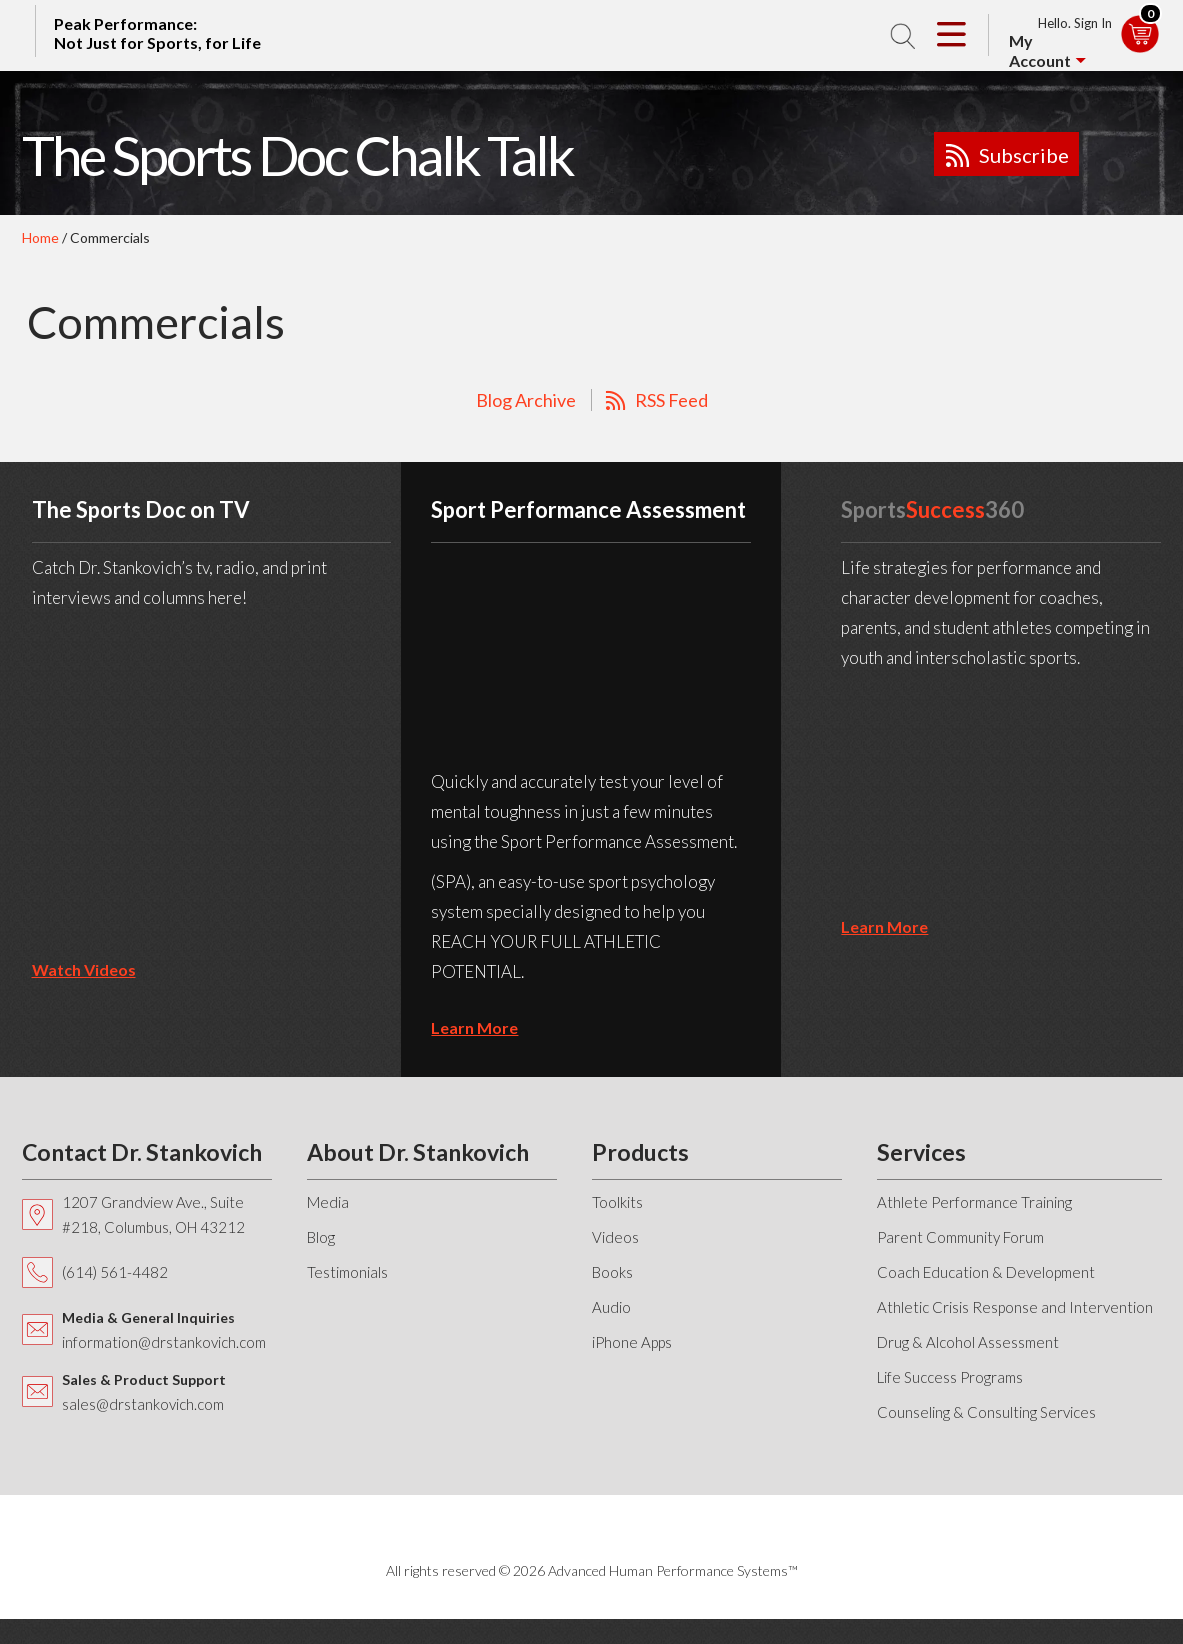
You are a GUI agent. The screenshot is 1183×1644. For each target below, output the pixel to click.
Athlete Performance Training (974, 1202)
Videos (615, 1237)
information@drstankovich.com (164, 1342)
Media (328, 1202)
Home (40, 237)
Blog (321, 1237)
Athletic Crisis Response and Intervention (1015, 1307)
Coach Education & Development (986, 1272)
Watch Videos (84, 969)
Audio (611, 1307)
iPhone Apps (632, 1342)
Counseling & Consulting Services (986, 1412)
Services (921, 1152)
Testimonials (347, 1272)
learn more (474, 1027)
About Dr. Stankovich (418, 1152)
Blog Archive (526, 400)
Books (612, 1272)
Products (640, 1152)
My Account (1040, 50)
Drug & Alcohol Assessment (968, 1342)
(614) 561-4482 (115, 1272)
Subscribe (1024, 155)
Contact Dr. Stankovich (142, 1152)
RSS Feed (671, 400)
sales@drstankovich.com (143, 1404)
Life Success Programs (950, 1377)
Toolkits (617, 1202)
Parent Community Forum (960, 1237)
